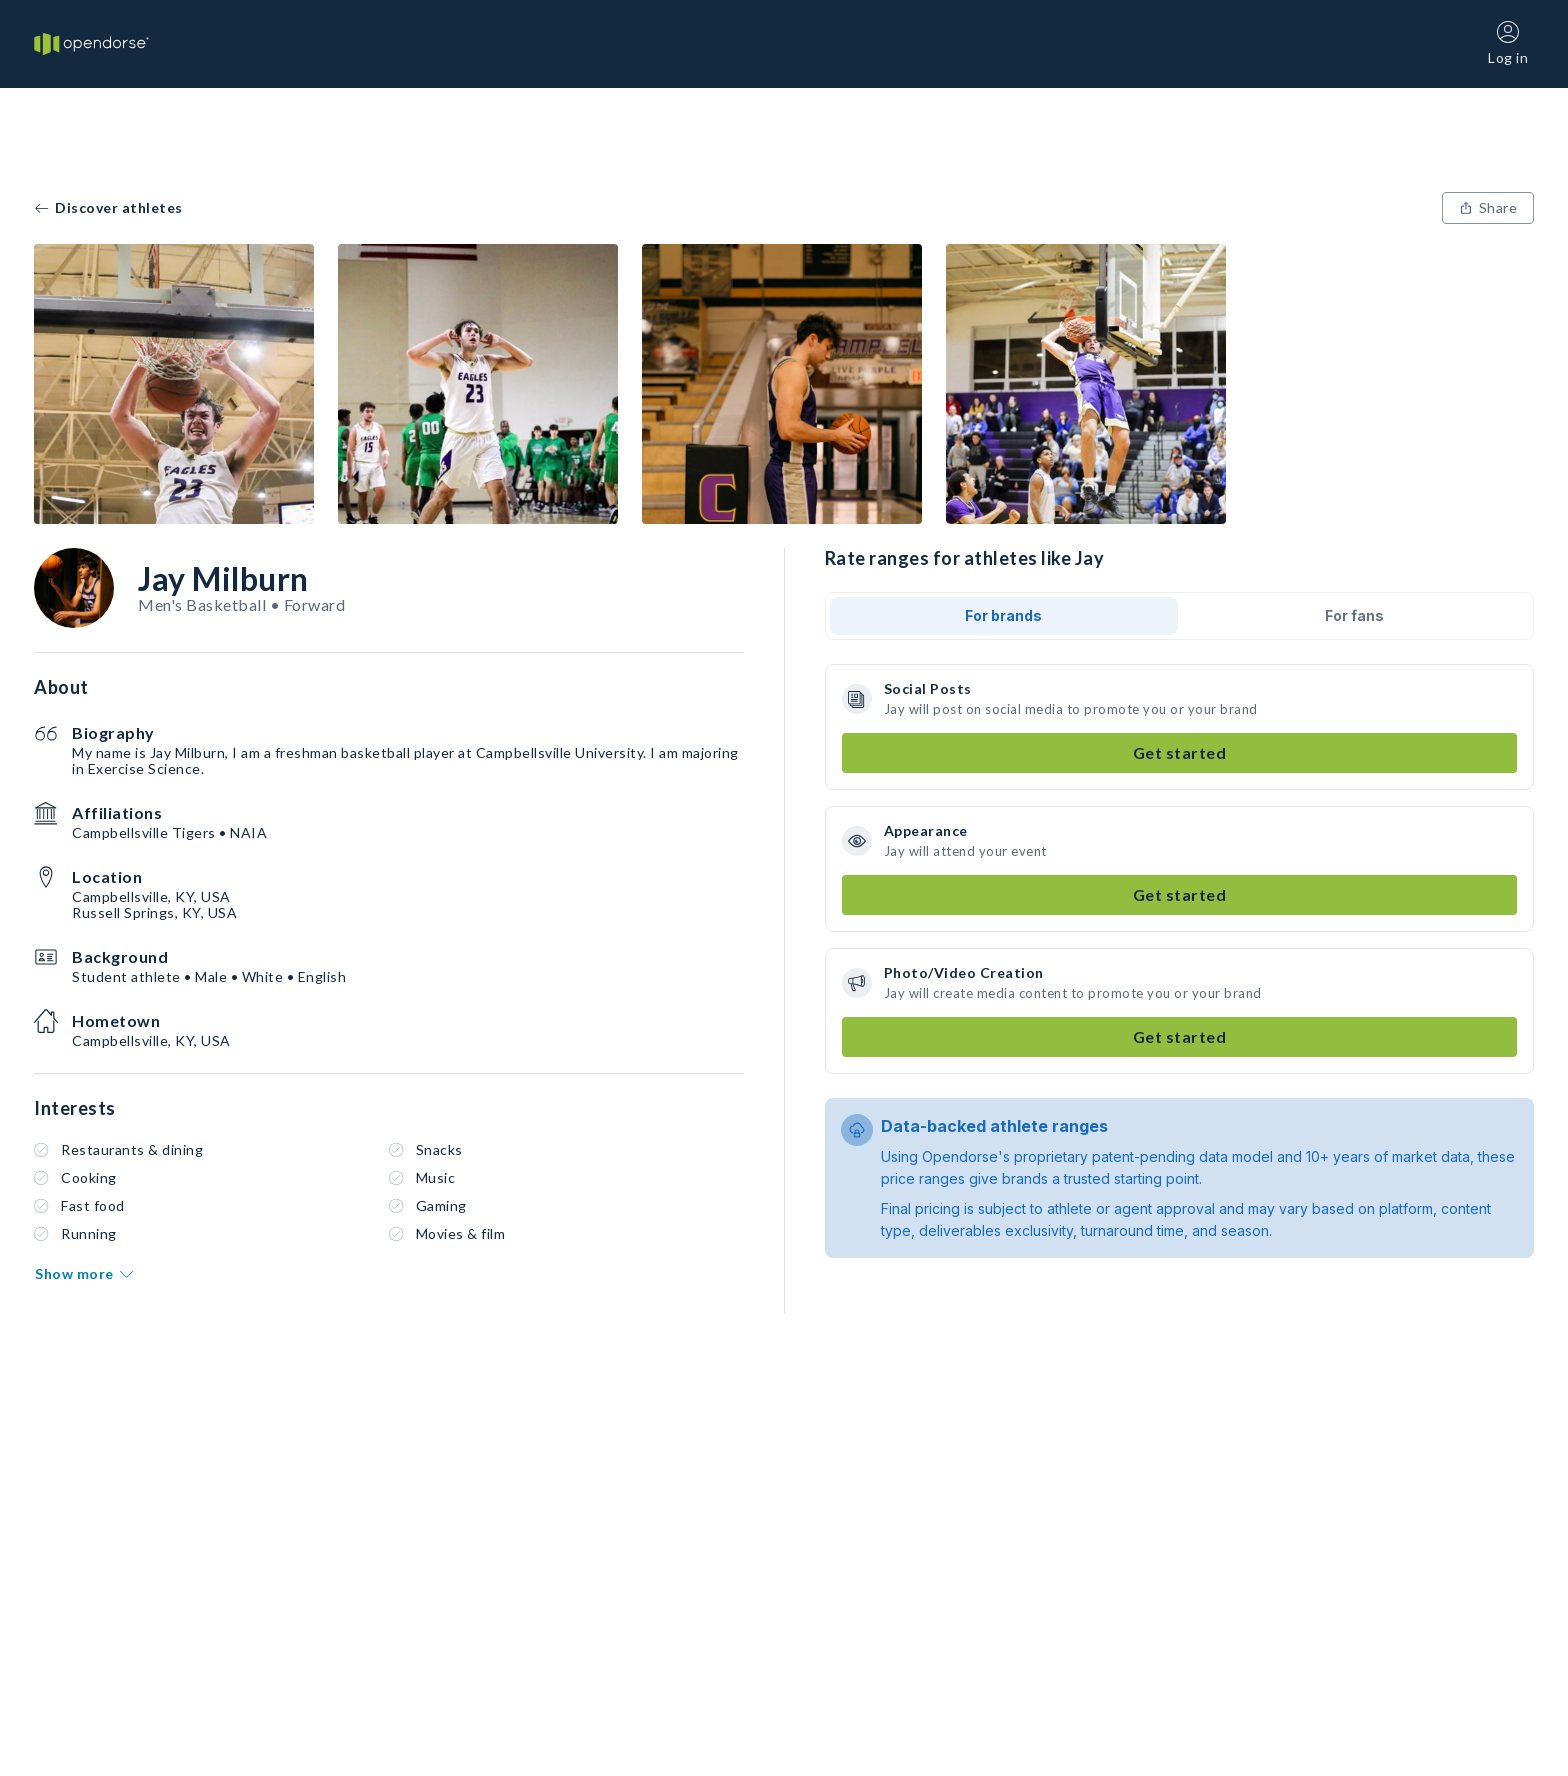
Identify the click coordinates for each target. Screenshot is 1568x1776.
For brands (1003, 615)
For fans (1354, 615)
